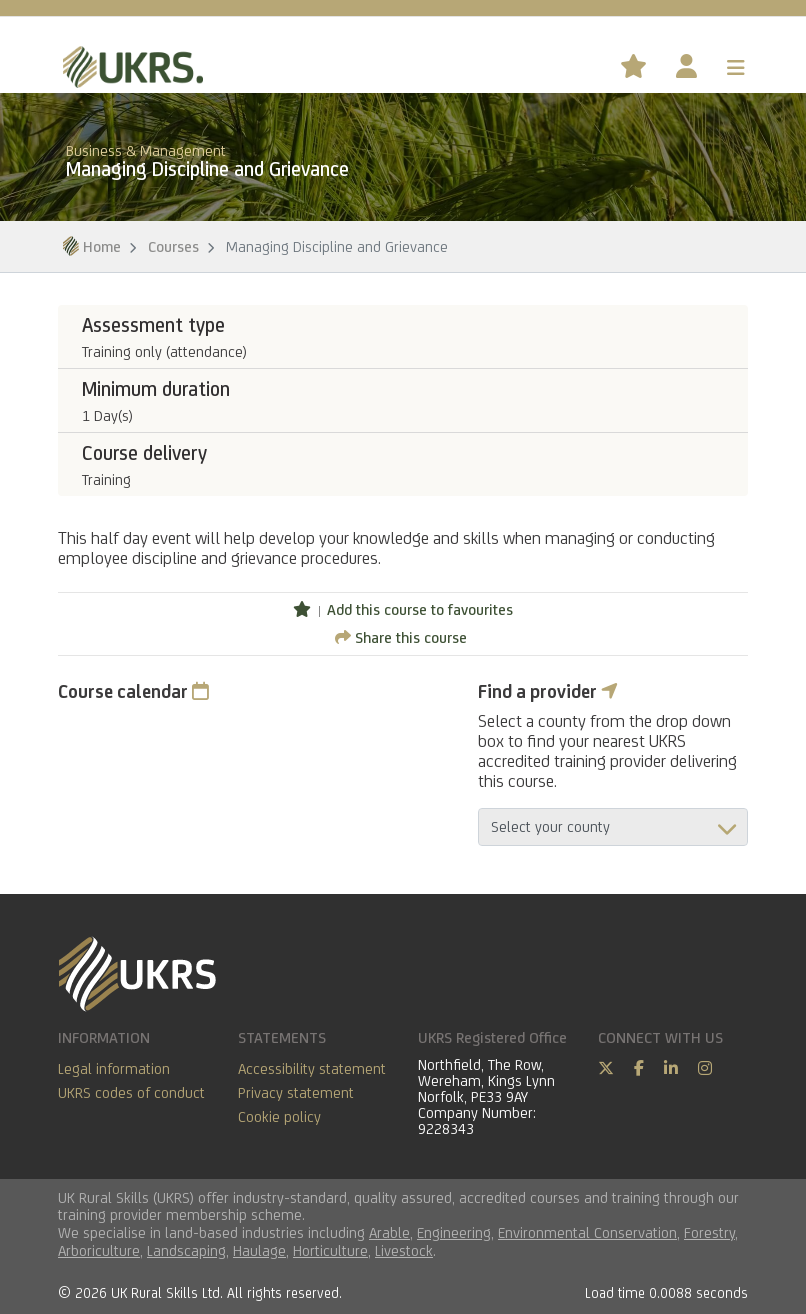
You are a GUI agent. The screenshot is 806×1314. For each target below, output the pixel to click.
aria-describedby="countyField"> (613, 827)
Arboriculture (99, 1250)
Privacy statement (296, 1092)
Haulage (259, 1250)
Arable (389, 1232)
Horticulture (330, 1250)
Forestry (709, 1232)
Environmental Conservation (587, 1232)
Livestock (404, 1250)
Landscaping (186, 1250)
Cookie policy (279, 1116)
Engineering (454, 1232)
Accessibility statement (312, 1068)
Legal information (114, 1068)
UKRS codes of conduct (131, 1092)
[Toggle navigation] (736, 68)
